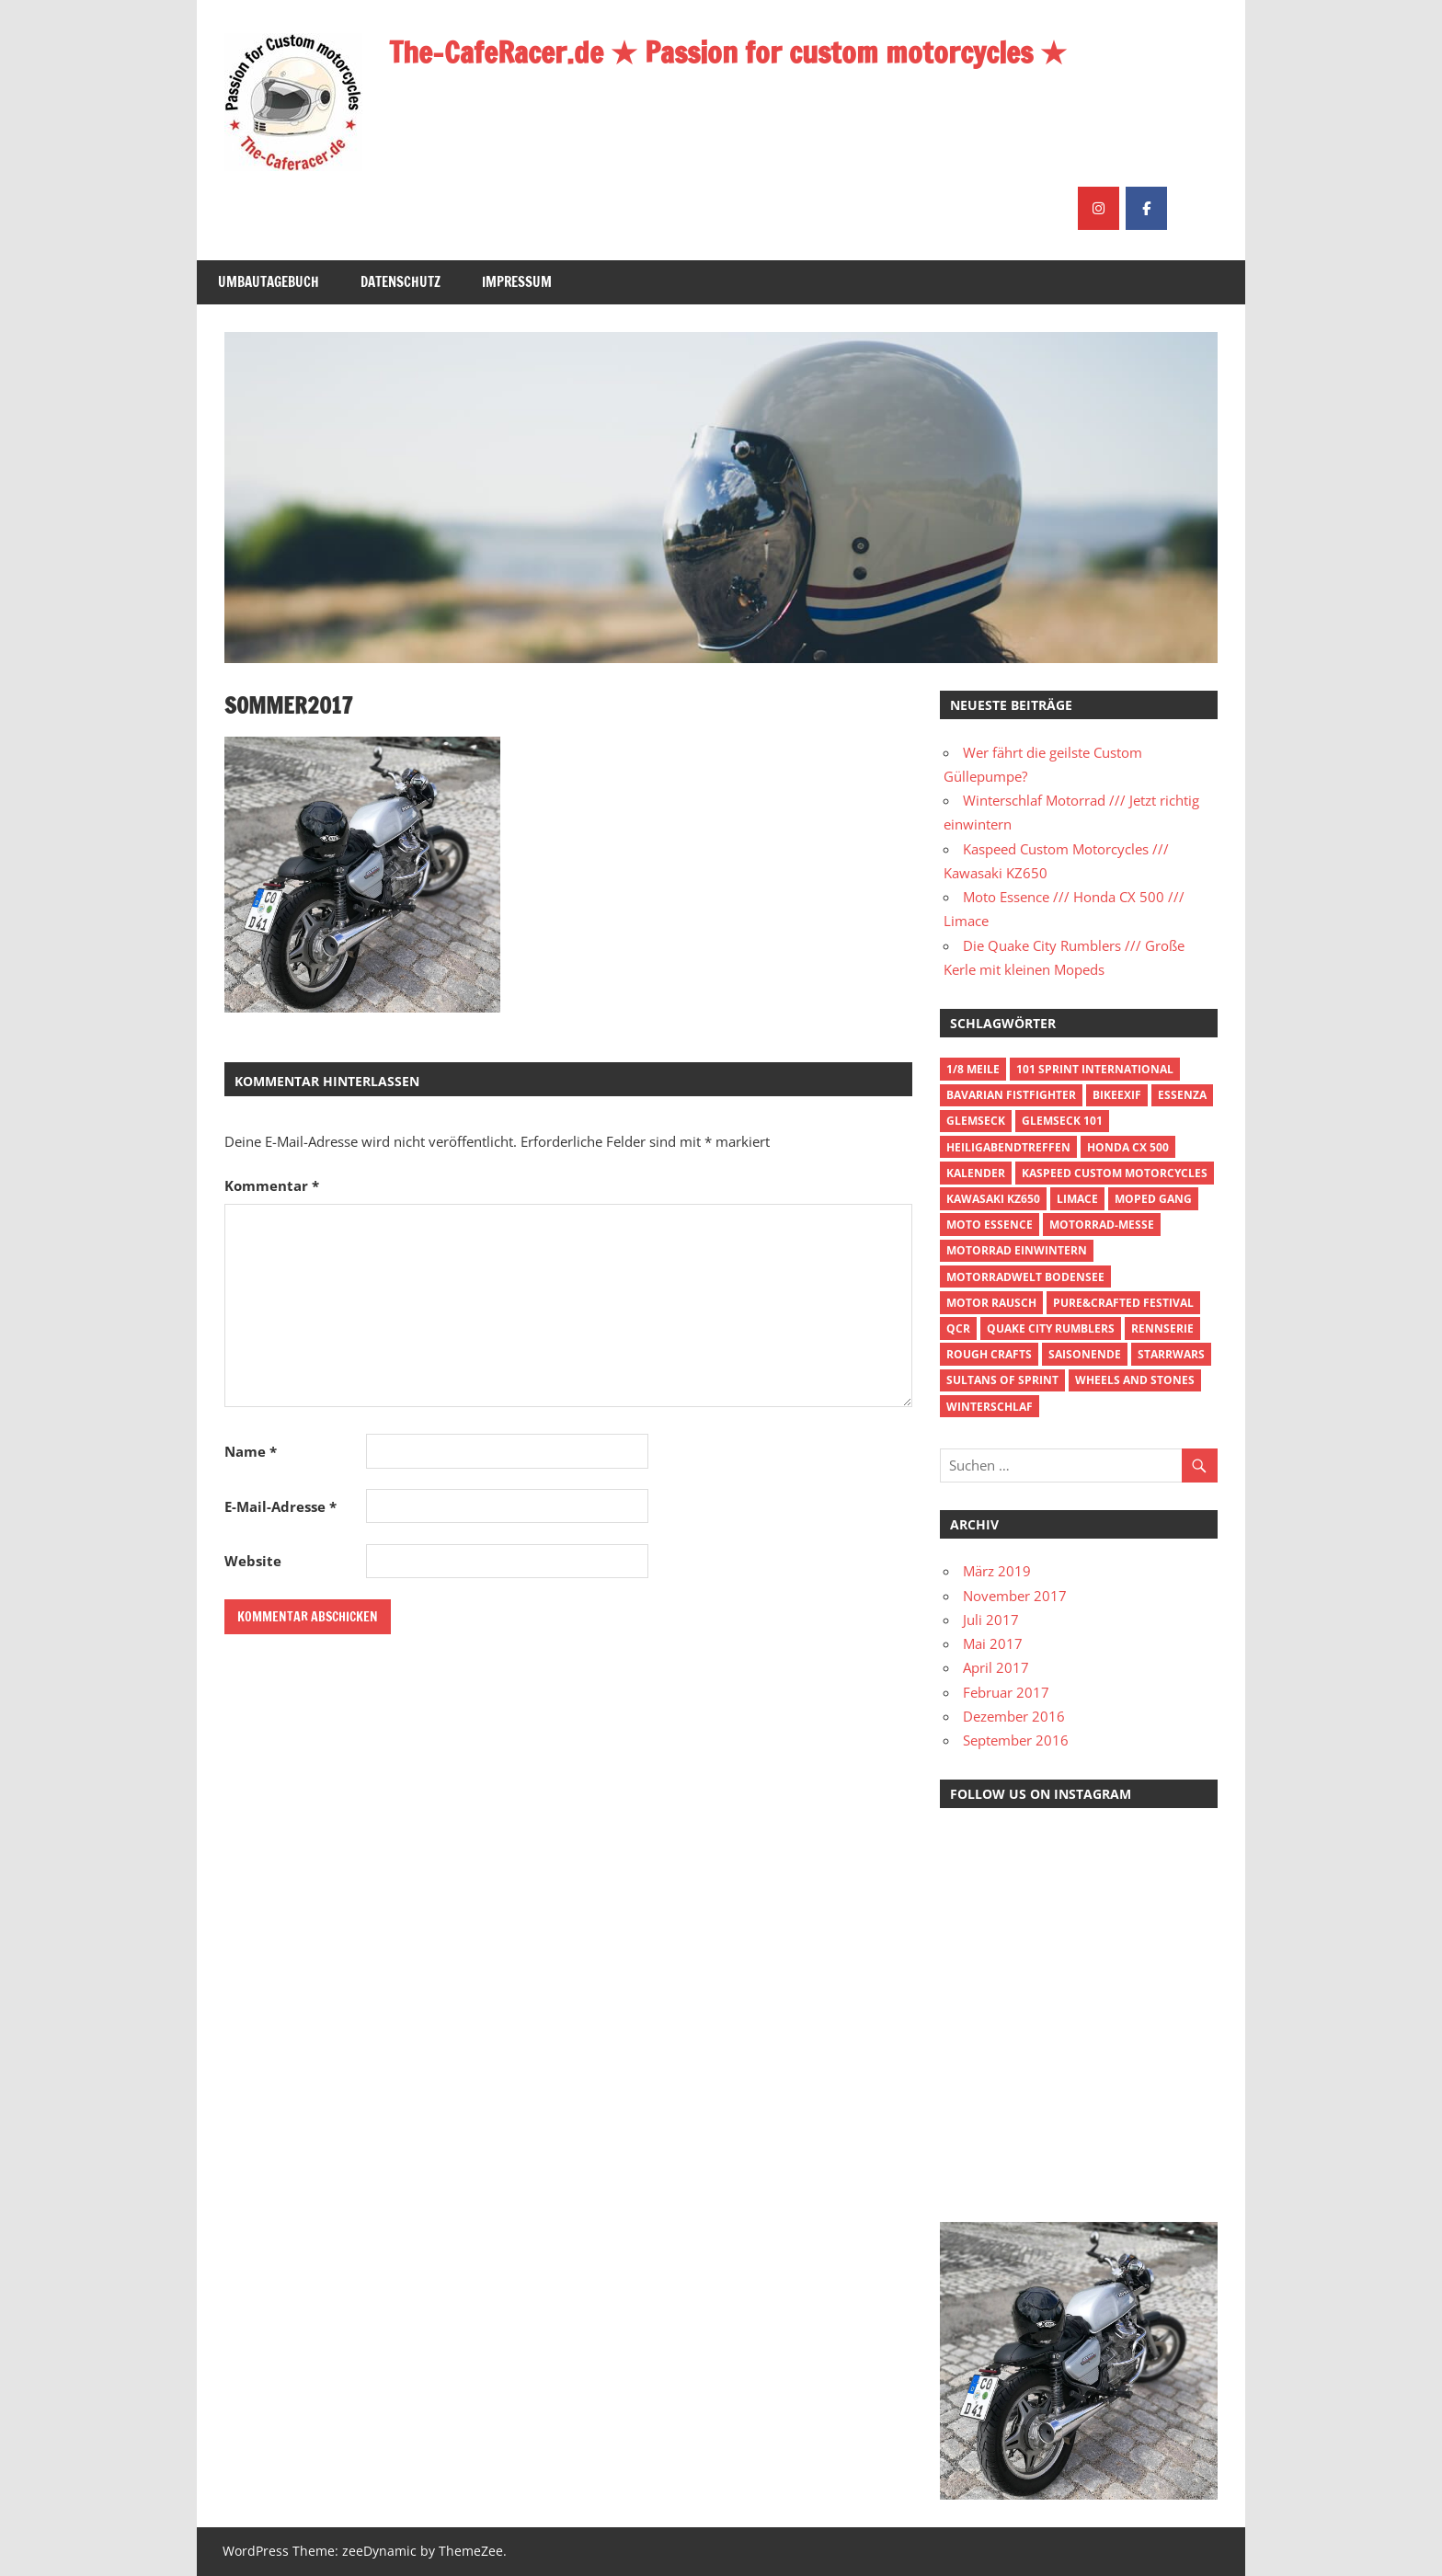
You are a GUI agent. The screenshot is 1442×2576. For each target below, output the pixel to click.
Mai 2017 (993, 1643)
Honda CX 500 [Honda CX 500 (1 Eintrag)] (1128, 1147)
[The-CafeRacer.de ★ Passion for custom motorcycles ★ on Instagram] (1098, 208)
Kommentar (271, 1185)
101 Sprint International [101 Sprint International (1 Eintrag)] (1094, 1069)
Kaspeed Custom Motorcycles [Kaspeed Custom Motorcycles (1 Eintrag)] (1114, 1173)
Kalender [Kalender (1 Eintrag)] (975, 1173)
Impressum (517, 282)
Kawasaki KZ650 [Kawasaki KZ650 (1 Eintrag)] (993, 1199)
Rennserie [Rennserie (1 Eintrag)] (1162, 1328)
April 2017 (996, 1667)
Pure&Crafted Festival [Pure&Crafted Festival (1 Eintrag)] (1123, 1303)
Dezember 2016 (1014, 1716)
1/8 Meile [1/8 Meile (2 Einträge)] (973, 1069)
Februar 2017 (1006, 1692)
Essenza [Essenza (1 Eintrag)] (1182, 1095)
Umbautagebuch (268, 282)
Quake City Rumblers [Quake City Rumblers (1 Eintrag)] (1051, 1328)
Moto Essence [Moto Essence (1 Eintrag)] (989, 1224)
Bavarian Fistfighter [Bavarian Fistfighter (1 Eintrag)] (1011, 1095)
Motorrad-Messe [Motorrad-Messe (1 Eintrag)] (1101, 1224)
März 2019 (997, 1571)
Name (250, 1451)
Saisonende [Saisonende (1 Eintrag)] (1084, 1354)
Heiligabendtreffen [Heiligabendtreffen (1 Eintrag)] (1008, 1147)
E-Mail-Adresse (280, 1506)
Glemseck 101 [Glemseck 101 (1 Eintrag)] (1062, 1120)
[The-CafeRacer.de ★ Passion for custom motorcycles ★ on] (1194, 208)
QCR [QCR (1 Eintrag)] (958, 1328)
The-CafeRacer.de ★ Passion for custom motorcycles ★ (728, 52)
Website (252, 1560)
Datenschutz (400, 282)
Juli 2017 (991, 1619)
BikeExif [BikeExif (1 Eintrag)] (1117, 1095)
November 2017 (1015, 1595)
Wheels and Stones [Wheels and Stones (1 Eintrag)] (1135, 1380)
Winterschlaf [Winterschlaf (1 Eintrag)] (989, 1406)
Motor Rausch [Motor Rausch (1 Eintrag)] (991, 1303)
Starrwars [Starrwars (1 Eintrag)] (1171, 1354)
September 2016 (1016, 1740)
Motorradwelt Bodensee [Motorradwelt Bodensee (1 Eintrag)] (1025, 1277)
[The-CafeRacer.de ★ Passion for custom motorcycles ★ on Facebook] (1146, 208)
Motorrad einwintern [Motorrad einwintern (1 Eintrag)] (1016, 1250)
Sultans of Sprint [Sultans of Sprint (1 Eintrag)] (1002, 1380)
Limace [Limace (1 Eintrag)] (1077, 1199)
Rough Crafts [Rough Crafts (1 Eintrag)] (989, 1354)
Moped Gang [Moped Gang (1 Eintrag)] (1153, 1199)
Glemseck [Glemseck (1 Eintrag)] (975, 1120)
